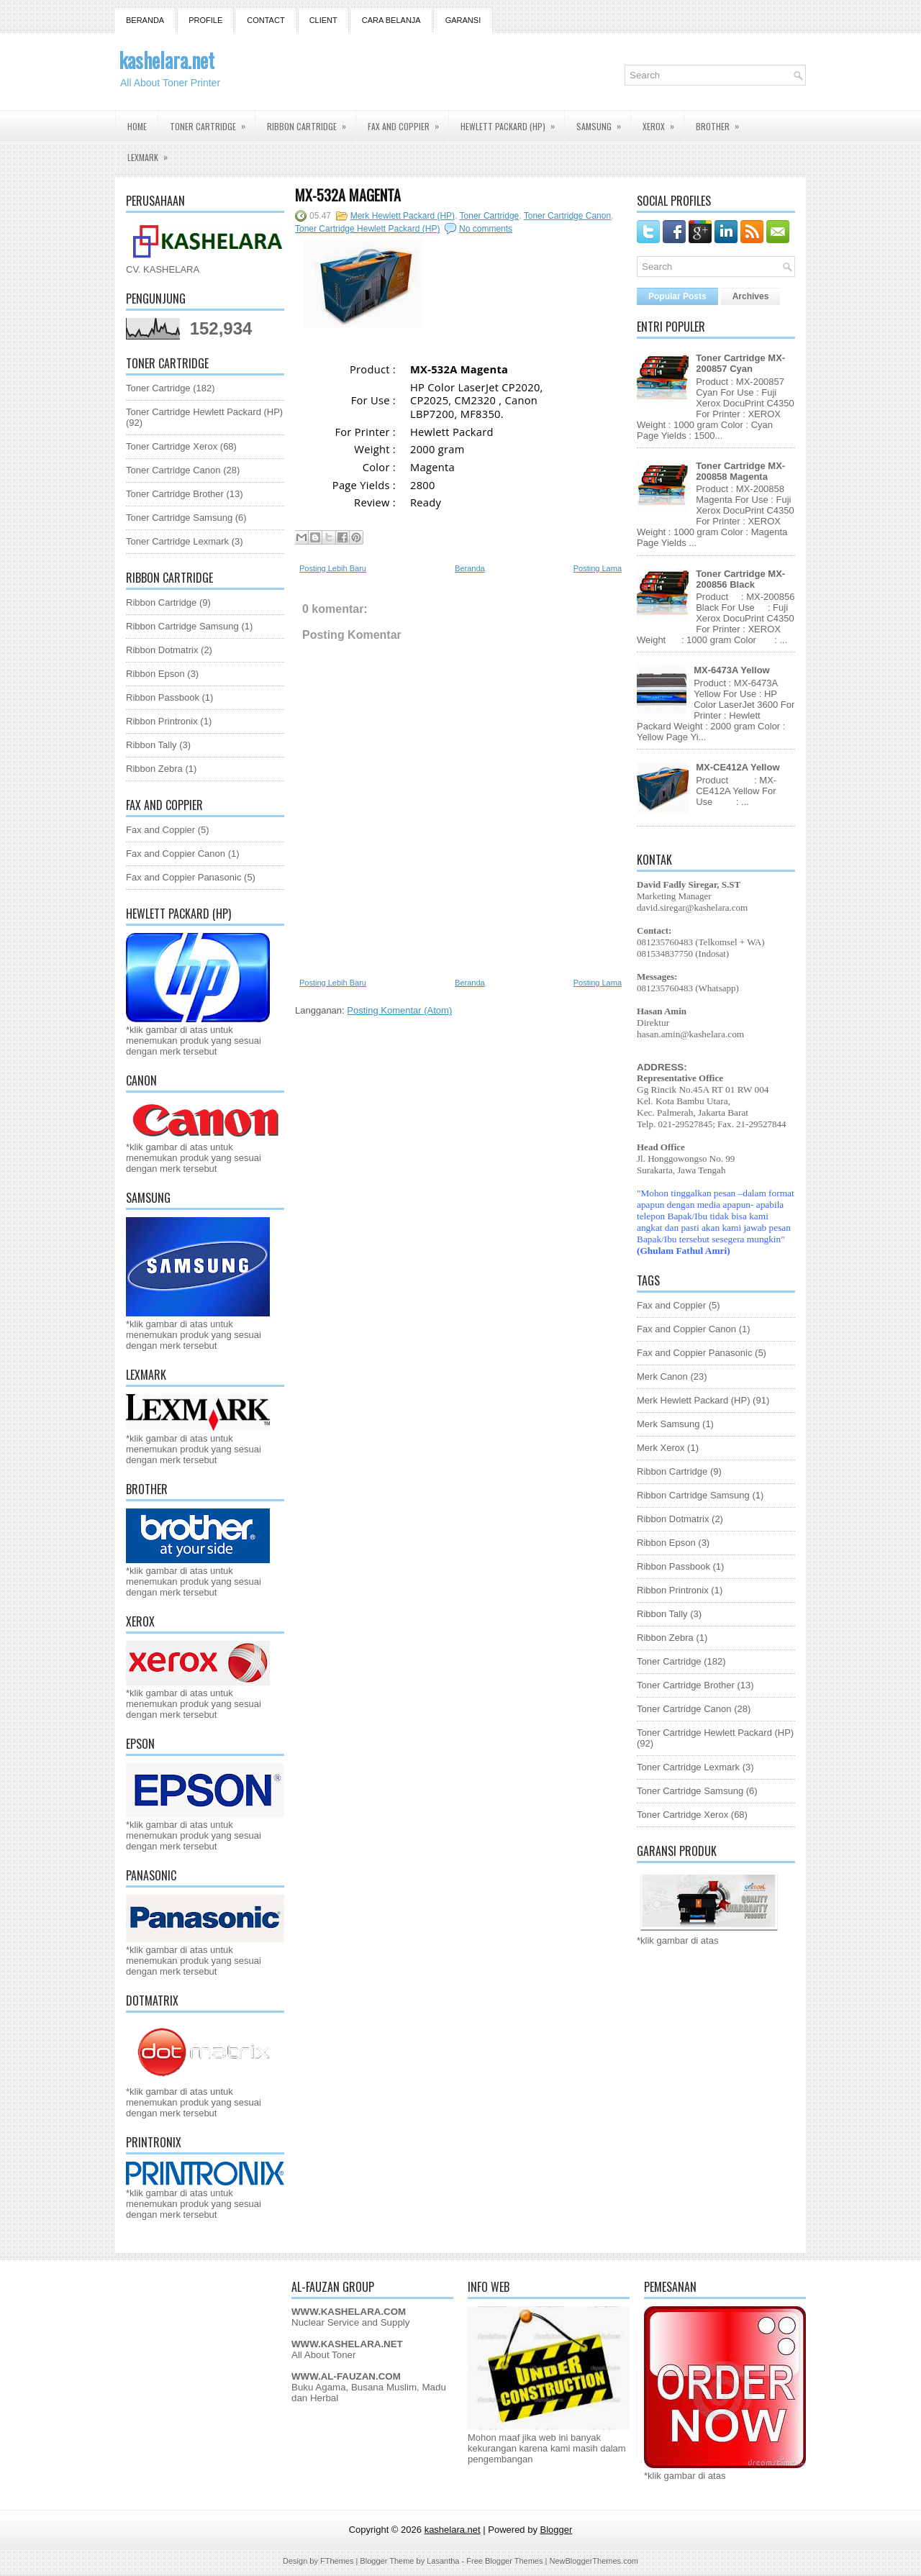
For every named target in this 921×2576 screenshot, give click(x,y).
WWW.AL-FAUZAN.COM (346, 2376)
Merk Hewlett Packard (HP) (402, 216)
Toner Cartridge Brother (175, 493)
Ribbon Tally (151, 744)
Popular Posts (677, 296)
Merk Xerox (660, 1447)
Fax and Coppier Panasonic (183, 877)
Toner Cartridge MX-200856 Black (740, 579)
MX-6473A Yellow (732, 670)
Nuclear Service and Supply (350, 2322)
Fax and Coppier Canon (175, 853)
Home (137, 126)
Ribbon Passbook (162, 697)
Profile (205, 20)
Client (323, 20)
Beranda (145, 20)
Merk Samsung (668, 1424)
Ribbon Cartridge (311, 121)
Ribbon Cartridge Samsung (182, 626)
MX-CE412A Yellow (737, 767)
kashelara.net (166, 60)
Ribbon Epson (155, 673)
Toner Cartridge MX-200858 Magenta (740, 471)
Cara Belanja (391, 20)
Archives (750, 296)
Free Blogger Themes (504, 2561)
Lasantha (443, 2561)
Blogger (556, 2529)
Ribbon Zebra (154, 768)
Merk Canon (662, 1376)
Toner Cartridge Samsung (179, 517)
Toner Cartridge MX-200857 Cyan (740, 363)
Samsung (603, 121)
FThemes (336, 2561)
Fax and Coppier (408, 121)
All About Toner (323, 2354)
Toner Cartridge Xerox (171, 446)
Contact (265, 20)
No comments (485, 229)
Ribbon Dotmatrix (162, 650)
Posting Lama (597, 568)
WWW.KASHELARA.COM (348, 2311)
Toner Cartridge (212, 121)
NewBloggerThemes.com (593, 2561)
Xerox (663, 121)
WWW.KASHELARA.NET (347, 2344)
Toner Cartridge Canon (173, 470)
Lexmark (152, 152)
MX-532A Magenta (348, 195)
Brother (722, 121)
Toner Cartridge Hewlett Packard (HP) (204, 411)
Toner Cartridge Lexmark (177, 541)
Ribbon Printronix (162, 721)
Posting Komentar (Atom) (399, 1010)
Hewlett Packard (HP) (512, 121)
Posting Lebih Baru (332, 568)
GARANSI (463, 20)
